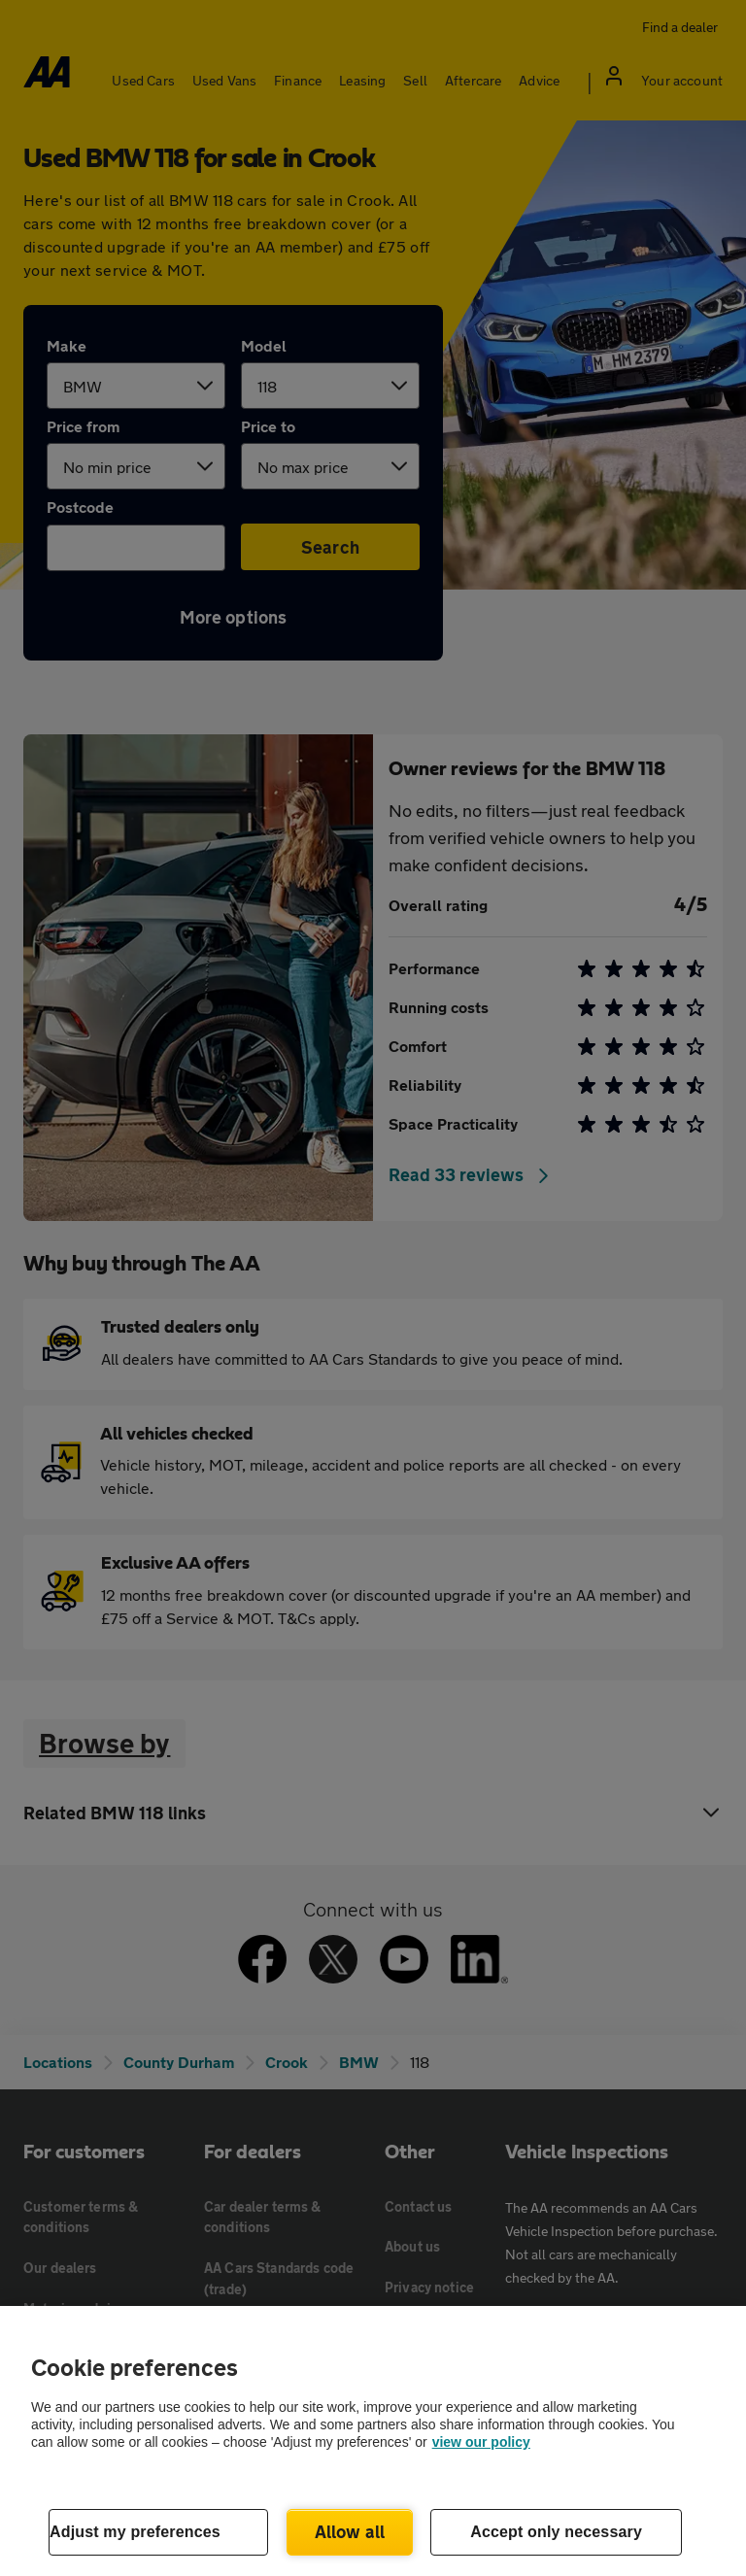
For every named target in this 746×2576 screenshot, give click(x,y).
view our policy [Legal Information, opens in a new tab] (481, 2442)
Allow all (350, 2531)
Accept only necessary (556, 2532)
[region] (373, 2441)
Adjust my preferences (135, 2532)
